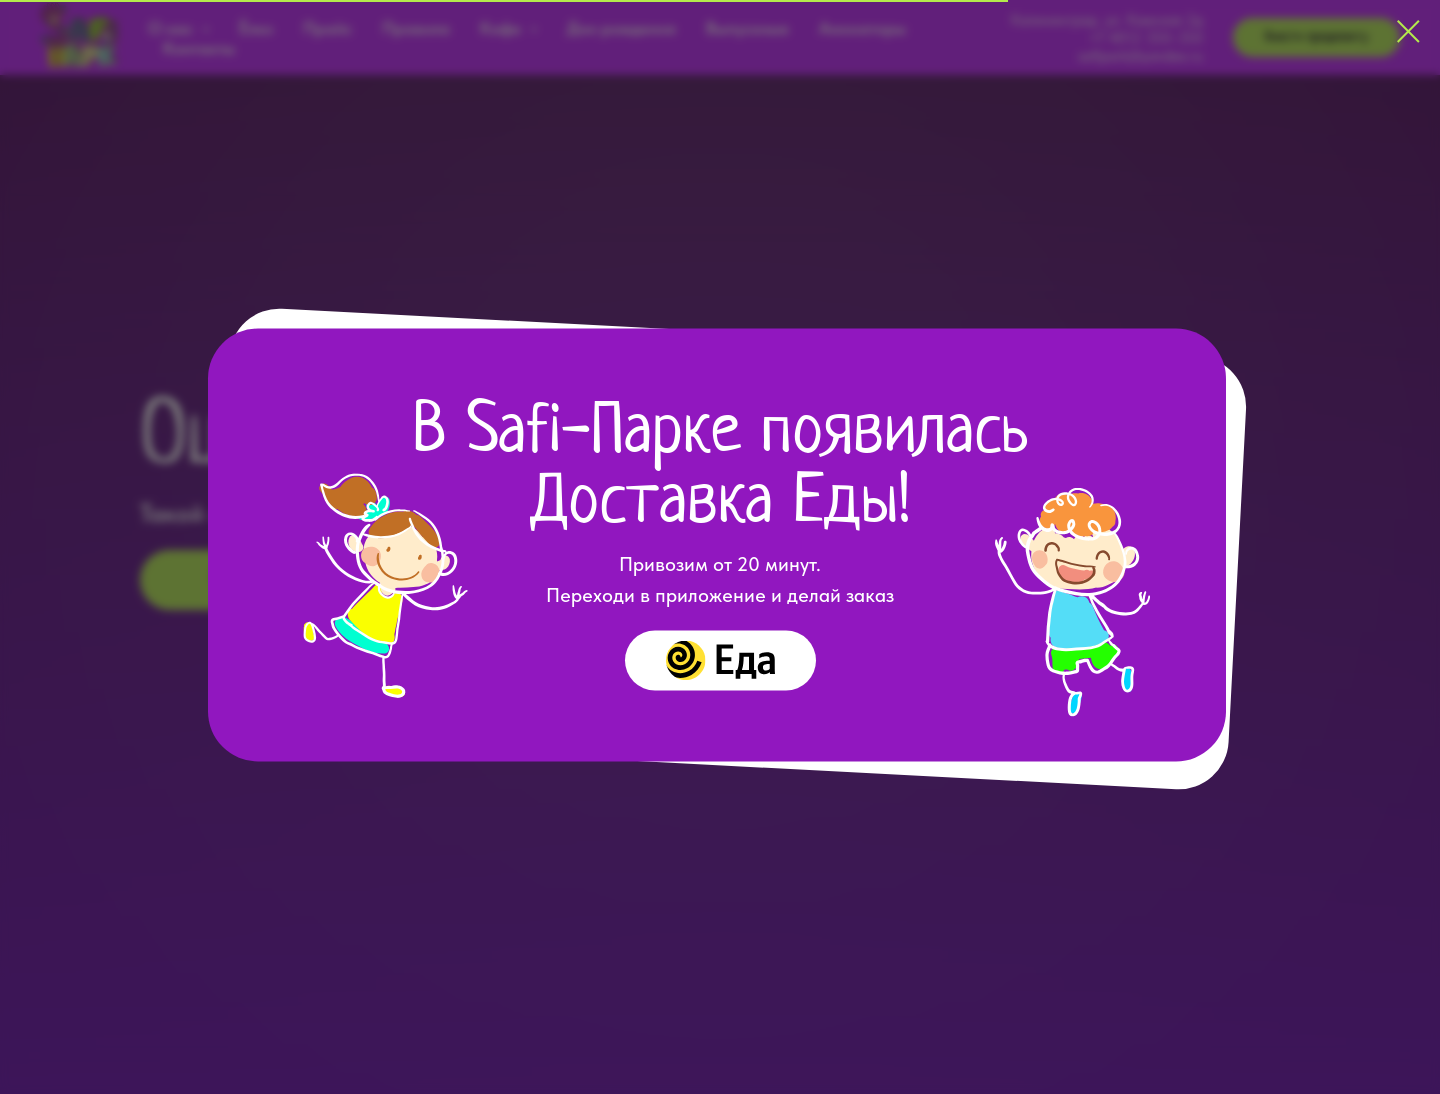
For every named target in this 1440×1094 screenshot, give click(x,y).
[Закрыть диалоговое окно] (1408, 31)
